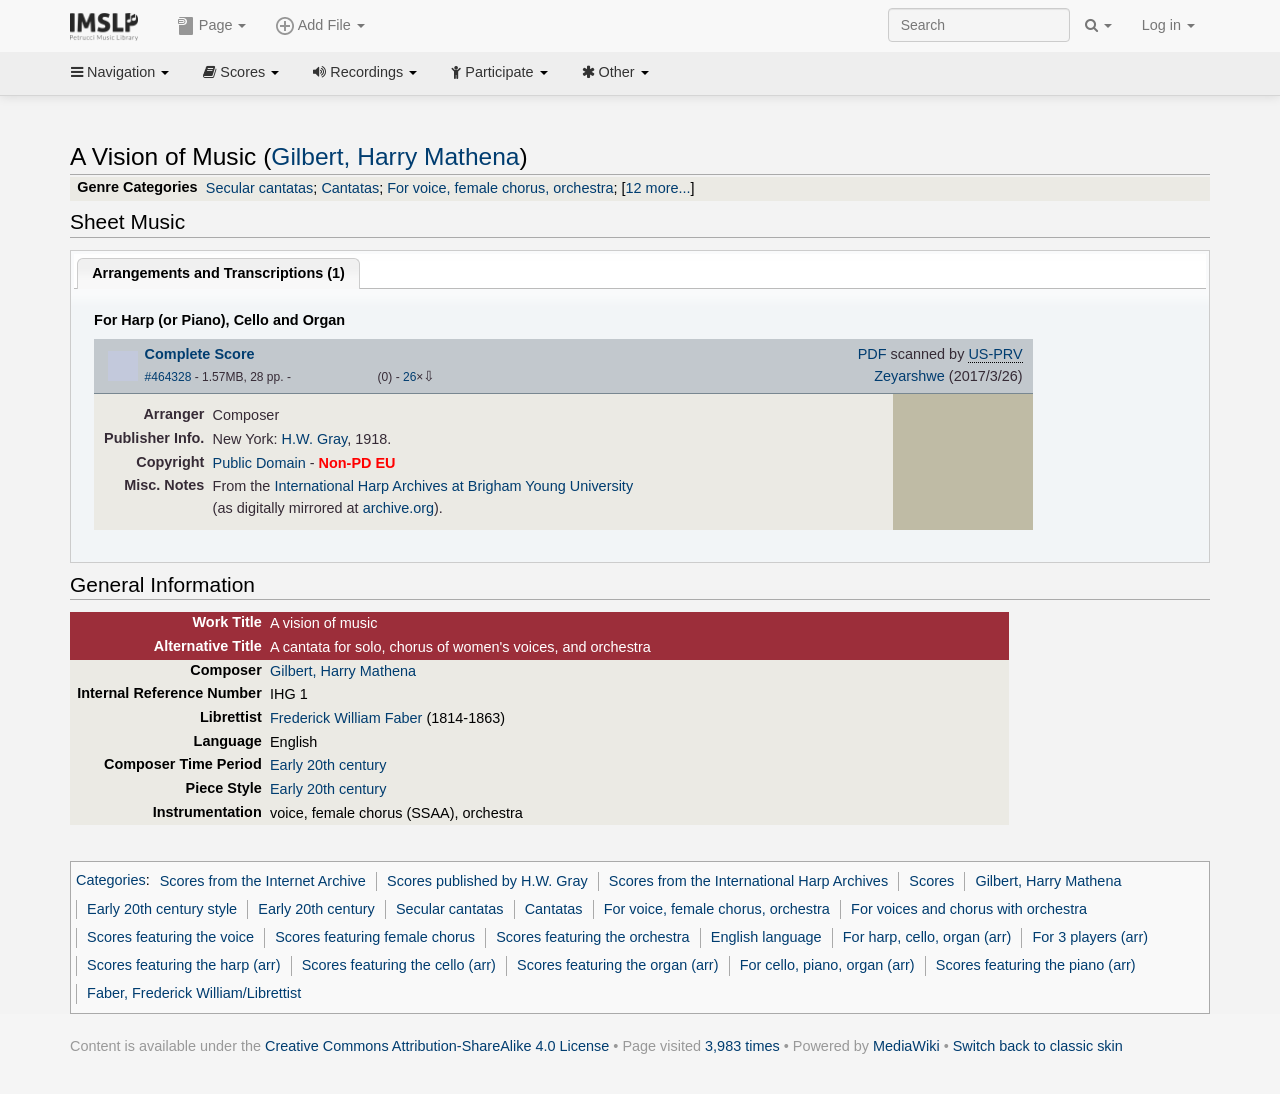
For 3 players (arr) (1090, 937)
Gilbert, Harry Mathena (395, 156)
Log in (1168, 25)
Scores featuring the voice (170, 937)
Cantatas (350, 188)
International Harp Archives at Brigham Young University (453, 486)
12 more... (658, 188)
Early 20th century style (162, 909)
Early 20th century (328, 765)
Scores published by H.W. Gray (487, 881)
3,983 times (742, 1046)
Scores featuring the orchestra (592, 937)
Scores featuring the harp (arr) (183, 965)
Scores (241, 72)
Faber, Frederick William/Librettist (194, 993)
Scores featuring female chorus (375, 937)
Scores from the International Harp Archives (748, 881)
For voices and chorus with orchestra (969, 909)
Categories (111, 881)
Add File (320, 26)
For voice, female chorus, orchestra (500, 188)
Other (615, 72)
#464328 (168, 377)
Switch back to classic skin (1038, 1046)
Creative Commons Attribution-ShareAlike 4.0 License (437, 1046)
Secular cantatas (260, 188)
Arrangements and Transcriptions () (218, 273)
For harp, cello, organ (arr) (927, 937)
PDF (872, 354)
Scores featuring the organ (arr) (617, 965)
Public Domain (259, 463)
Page (212, 26)
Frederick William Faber (346, 718)
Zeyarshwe (909, 376)
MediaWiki (906, 1046)
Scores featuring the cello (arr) (399, 965)
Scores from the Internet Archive (263, 881)
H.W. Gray (315, 439)
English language (766, 937)
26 (409, 377)
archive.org (398, 508)
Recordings (365, 72)
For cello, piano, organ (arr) (827, 965)
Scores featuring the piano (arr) (1036, 965)
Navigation (120, 72)
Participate (499, 72)
